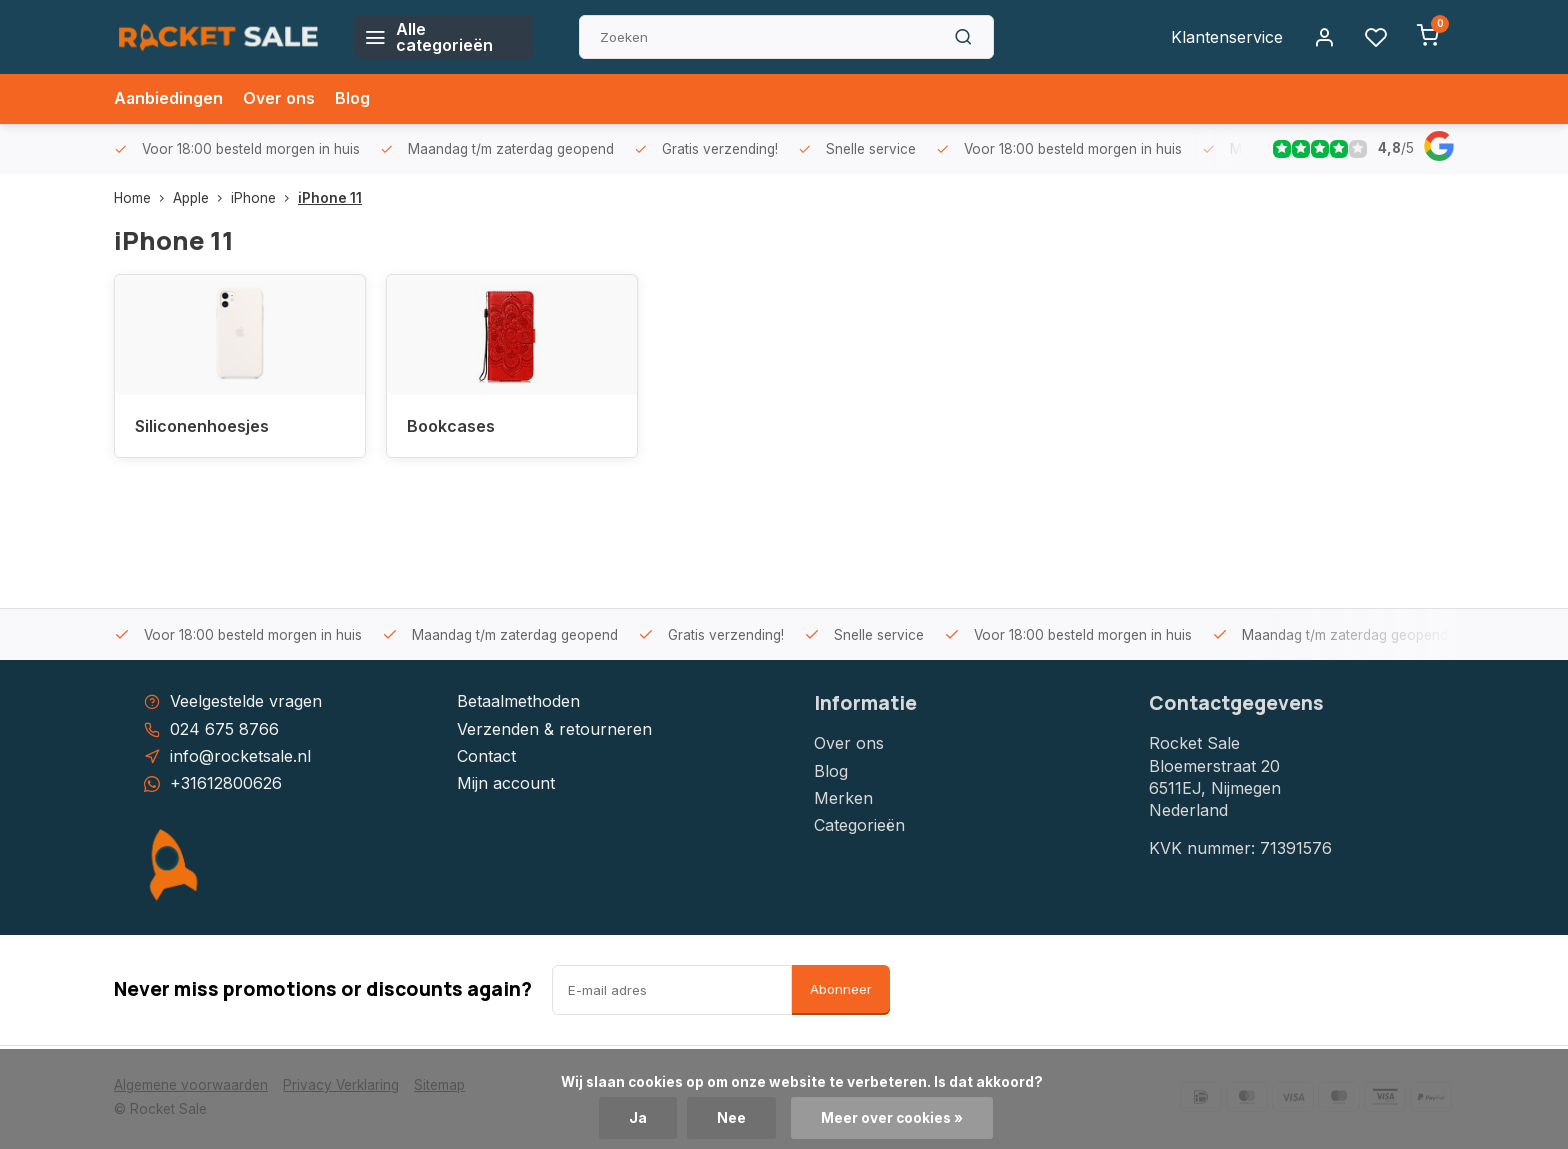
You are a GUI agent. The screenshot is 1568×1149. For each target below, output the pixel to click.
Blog (353, 99)
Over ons (280, 99)
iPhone (264, 198)
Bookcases (451, 426)
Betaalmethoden (518, 701)
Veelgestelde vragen (246, 701)
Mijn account (506, 783)
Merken (843, 798)
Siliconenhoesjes (202, 426)
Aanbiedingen (169, 99)
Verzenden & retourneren (554, 729)
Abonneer (841, 989)
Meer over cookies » (892, 1118)
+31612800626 (226, 783)
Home (143, 198)
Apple (202, 198)
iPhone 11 (330, 198)
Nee (731, 1118)
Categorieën (859, 825)
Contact (486, 756)
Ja (638, 1118)
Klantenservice (1227, 37)
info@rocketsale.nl (240, 756)
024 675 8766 (224, 729)
